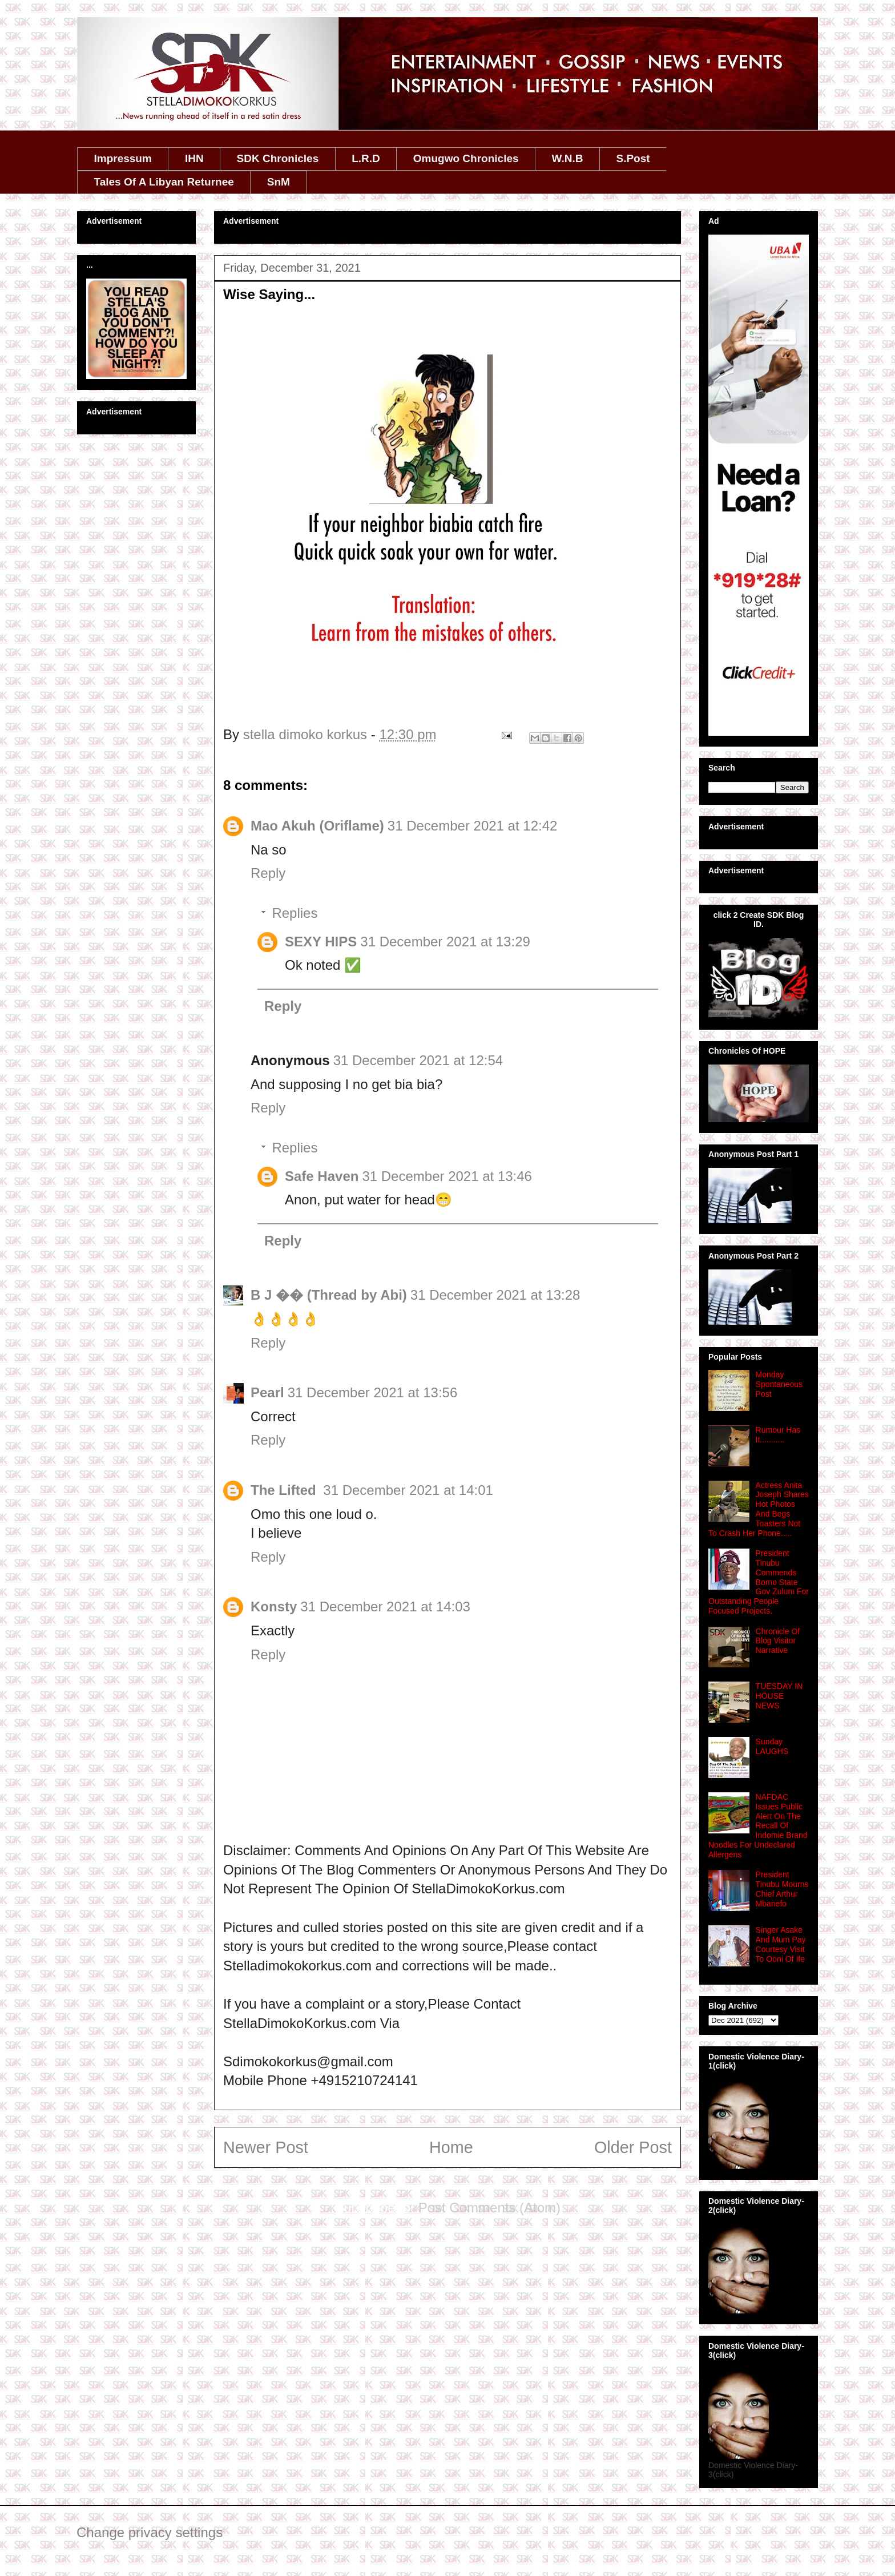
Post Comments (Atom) (489, 2207)
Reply (268, 873)
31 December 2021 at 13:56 (373, 1392)
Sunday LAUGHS (772, 1746)
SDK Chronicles (278, 158)
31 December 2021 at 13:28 (495, 1295)
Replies (294, 913)
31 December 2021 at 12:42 (473, 825)
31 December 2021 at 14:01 (408, 1490)
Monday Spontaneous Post (779, 1384)
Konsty (274, 1606)
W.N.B (567, 158)
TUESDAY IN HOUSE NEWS (779, 1696)
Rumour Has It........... (778, 1434)
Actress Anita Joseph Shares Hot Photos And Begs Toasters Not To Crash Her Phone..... (758, 1509)
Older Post (633, 2147)
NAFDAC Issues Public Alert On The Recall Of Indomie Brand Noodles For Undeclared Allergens (758, 1825)
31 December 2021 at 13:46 (447, 1176)
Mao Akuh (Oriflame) (317, 825)
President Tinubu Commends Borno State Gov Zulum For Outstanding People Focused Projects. (758, 1582)
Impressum (123, 158)
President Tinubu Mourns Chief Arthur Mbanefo (782, 1889)
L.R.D (366, 158)
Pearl (267, 1392)
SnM (278, 182)
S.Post (633, 158)
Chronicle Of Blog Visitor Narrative (778, 1641)
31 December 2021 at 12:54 (418, 1060)
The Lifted (285, 1490)
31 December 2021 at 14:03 (385, 1606)
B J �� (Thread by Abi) (329, 1295)
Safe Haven (321, 1176)
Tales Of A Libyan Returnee (164, 182)
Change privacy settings (149, 2532)
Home (451, 2147)
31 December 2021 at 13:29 (445, 941)
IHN (194, 158)
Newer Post (265, 2147)
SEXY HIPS (321, 941)
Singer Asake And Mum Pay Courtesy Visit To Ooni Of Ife (781, 1944)
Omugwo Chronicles (466, 158)
